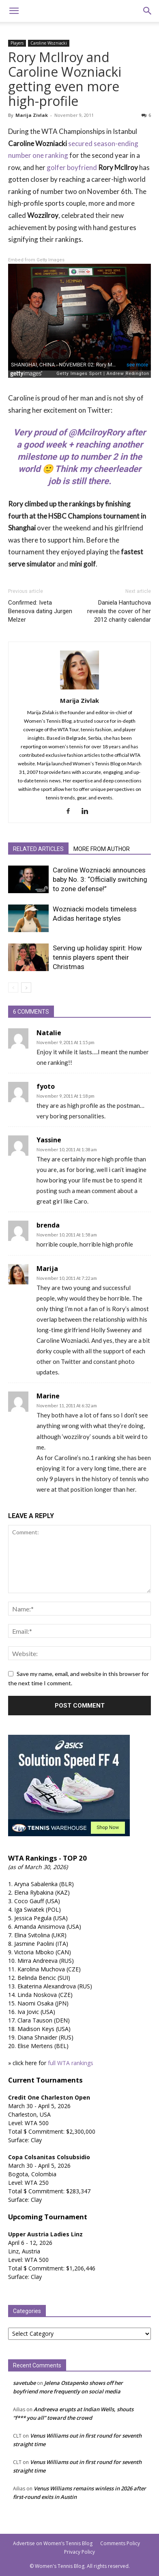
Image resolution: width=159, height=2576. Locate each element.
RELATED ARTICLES (38, 849)
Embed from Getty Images (36, 260)
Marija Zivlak (31, 115)
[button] (14, 11)
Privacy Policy (79, 2551)
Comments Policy (120, 2543)
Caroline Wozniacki (48, 43)
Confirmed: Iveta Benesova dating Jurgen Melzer (40, 611)
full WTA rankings (70, 2063)
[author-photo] (79, 689)
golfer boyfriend (72, 167)
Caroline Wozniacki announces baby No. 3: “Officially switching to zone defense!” (100, 879)
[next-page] (26, 987)
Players (17, 43)
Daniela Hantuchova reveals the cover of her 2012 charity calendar (119, 611)
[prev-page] (13, 987)
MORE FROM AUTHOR (101, 849)
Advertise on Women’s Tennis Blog (52, 2543)
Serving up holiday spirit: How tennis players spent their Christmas (97, 957)
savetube (24, 2382)
